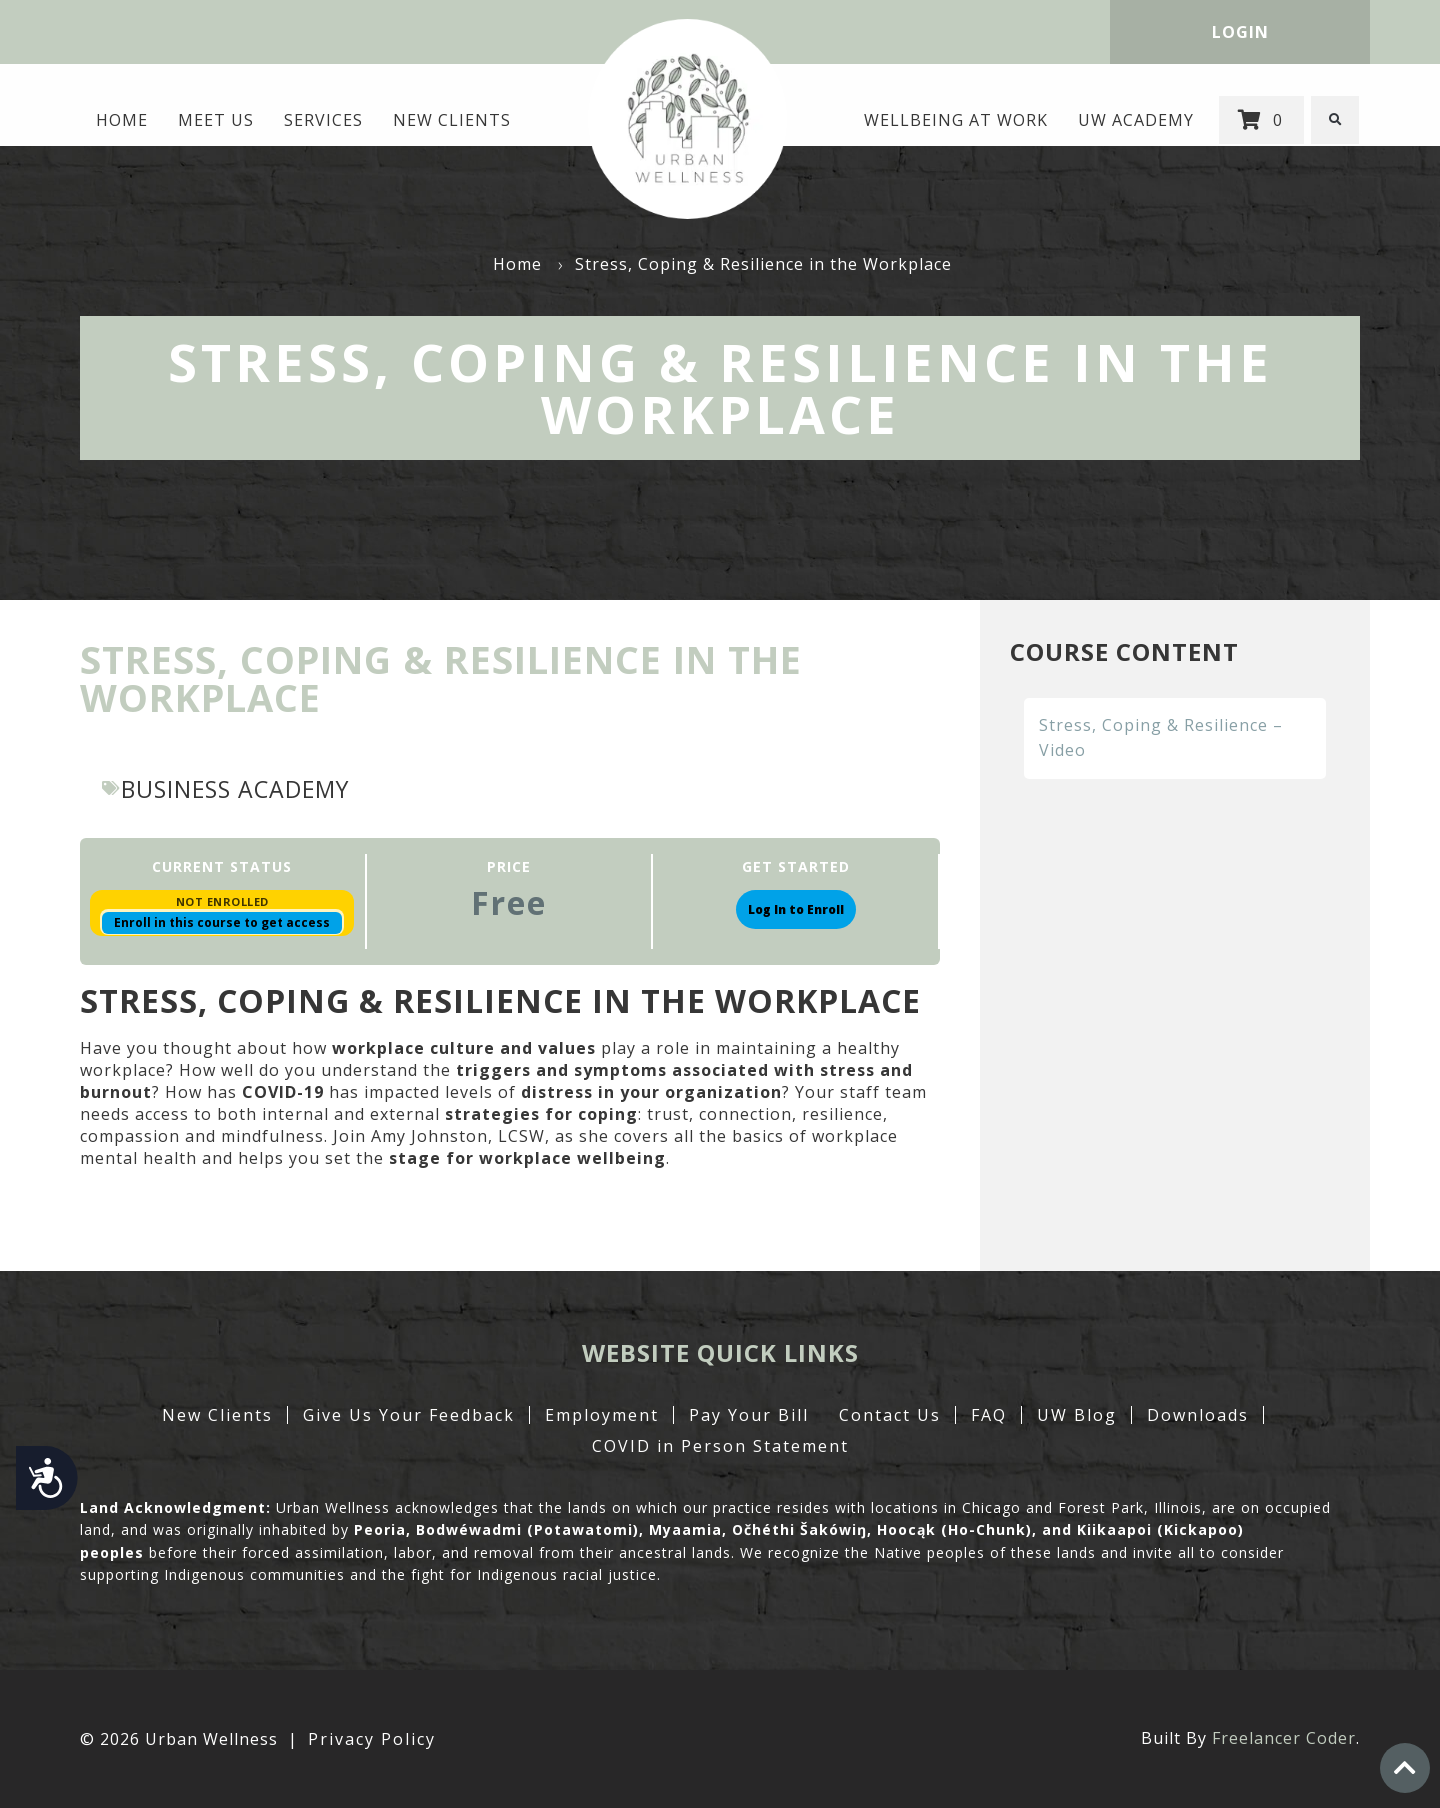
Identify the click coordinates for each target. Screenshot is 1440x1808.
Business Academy (240, 788)
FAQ (989, 1415)
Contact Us (890, 1415)
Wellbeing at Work (957, 120)
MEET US (215, 120)
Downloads (1198, 1415)
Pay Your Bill (749, 1415)
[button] (1336, 120)
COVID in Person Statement (720, 1446)
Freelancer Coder (1284, 1738)
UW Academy (1137, 120)
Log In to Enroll (796, 909)
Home (121, 120)
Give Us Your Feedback (409, 1415)
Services (322, 120)
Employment (602, 1415)
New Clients (451, 120)
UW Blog (1077, 1415)
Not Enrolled (222, 901)
